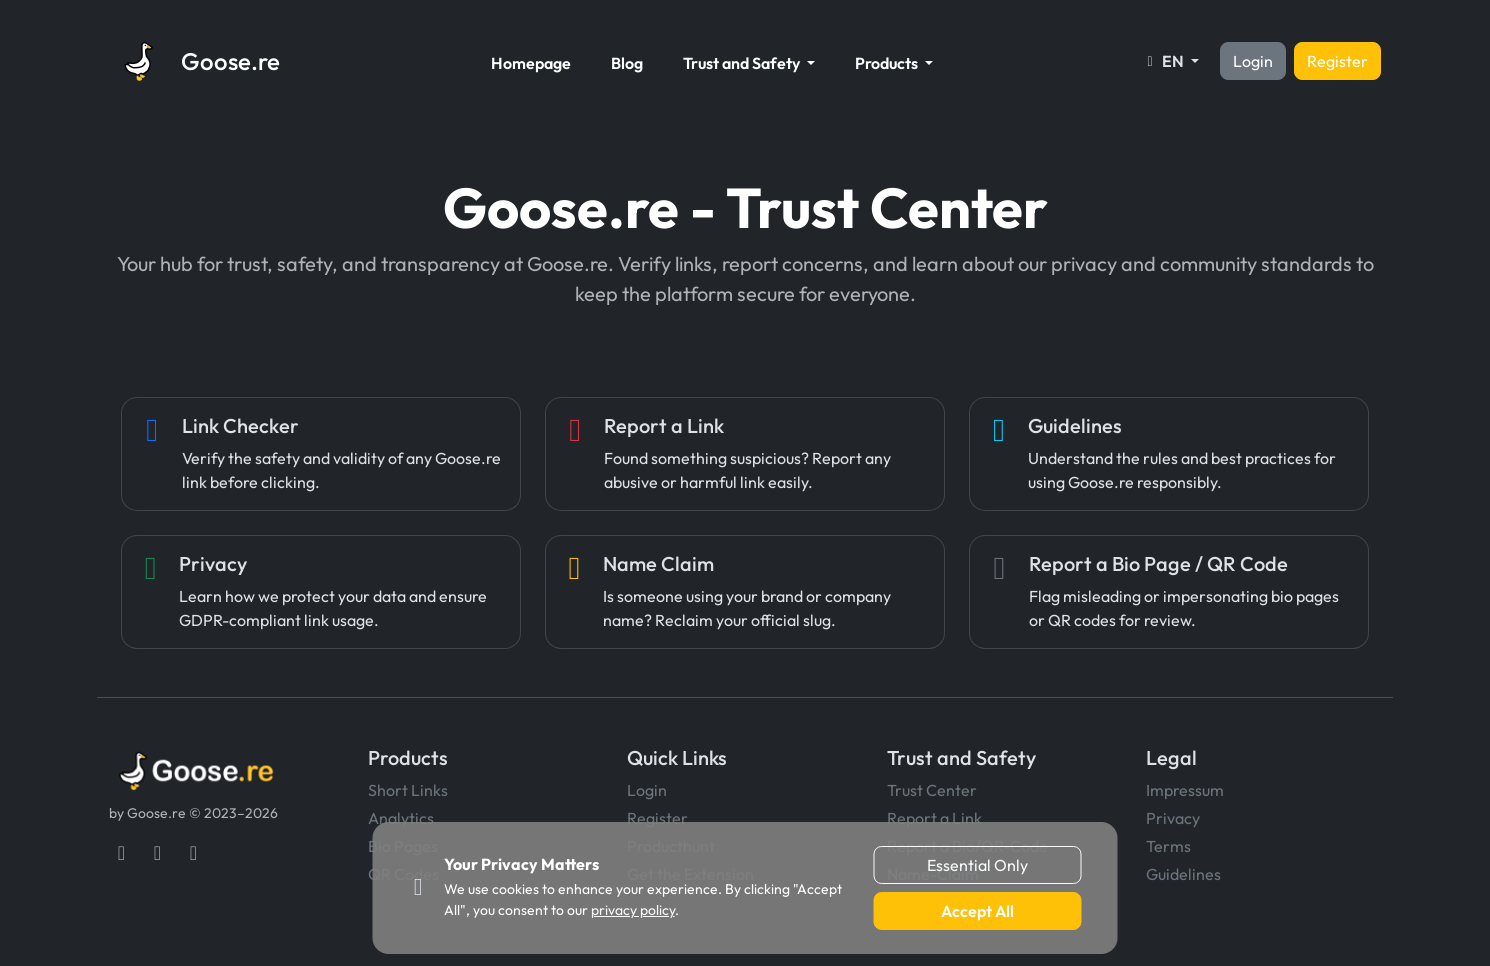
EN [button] (1164, 61)
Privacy (1173, 818)
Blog (627, 63)
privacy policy (633, 910)
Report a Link (934, 818)
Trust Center (932, 790)
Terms (1168, 846)
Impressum (1185, 790)
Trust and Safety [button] (743, 63)
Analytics (401, 818)
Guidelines (1183, 874)
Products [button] (888, 63)
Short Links (408, 790)
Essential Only (977, 865)
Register (1337, 61)
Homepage (531, 63)
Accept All (977, 911)
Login (1253, 61)
